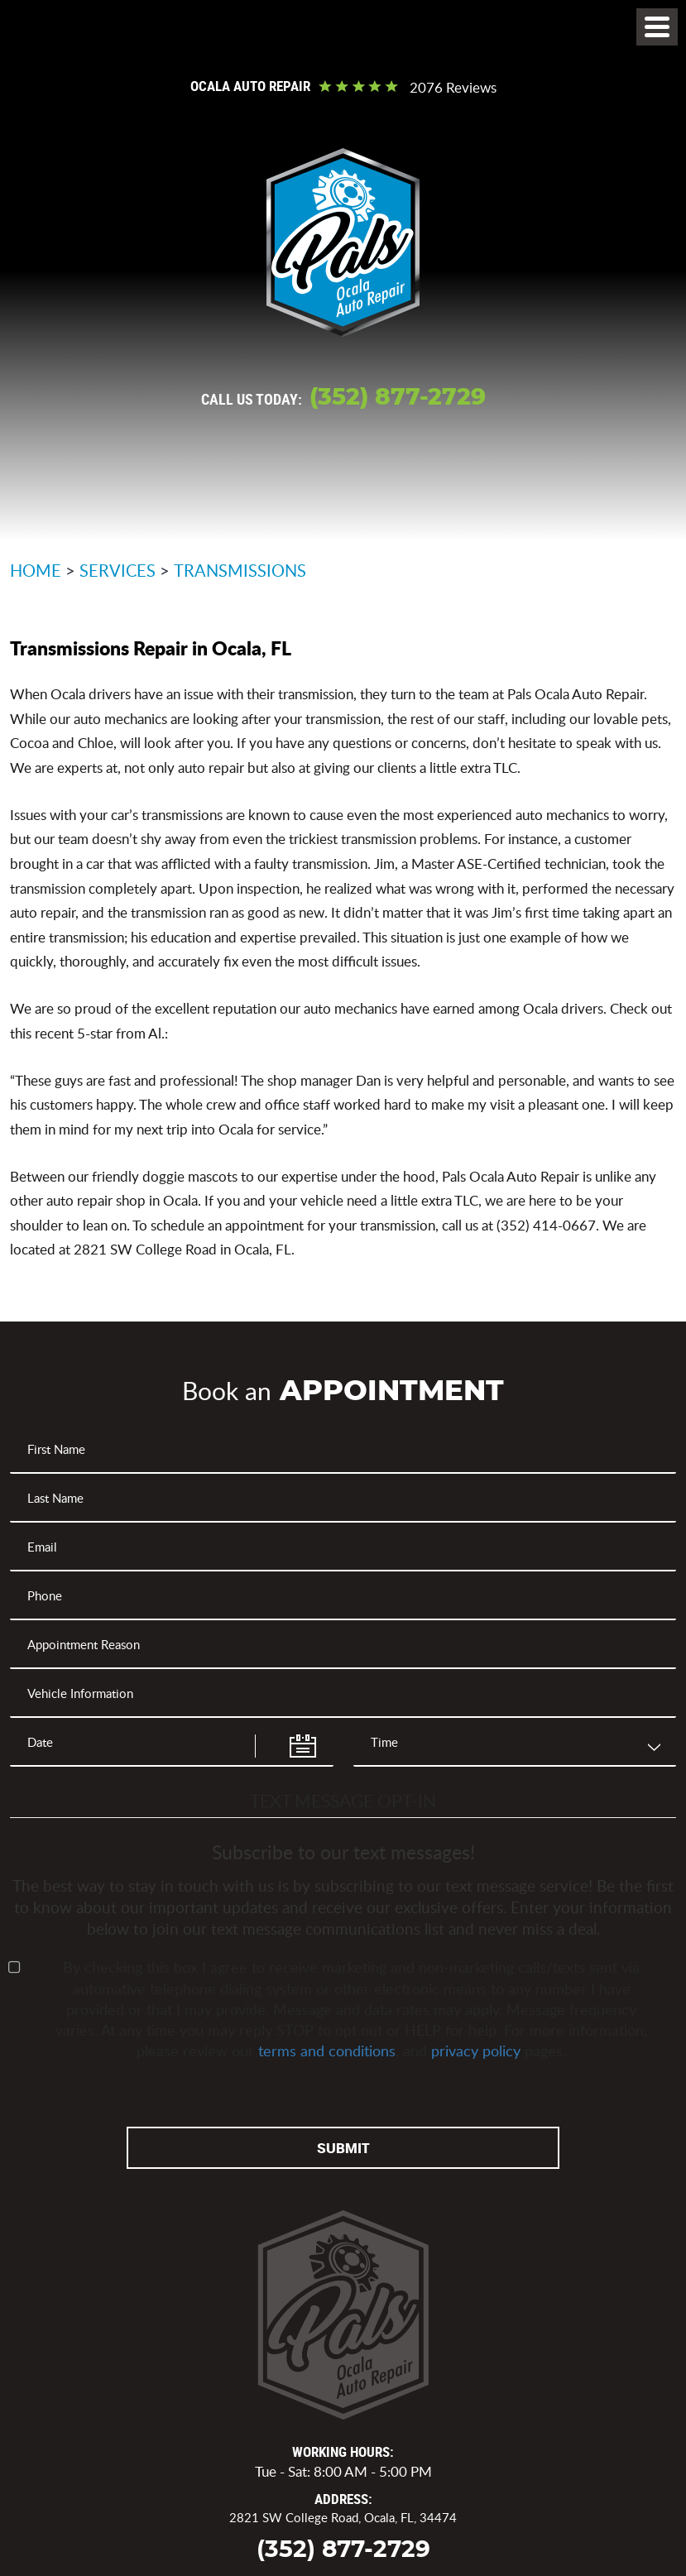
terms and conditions (327, 2050)
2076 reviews (453, 88)
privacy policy (475, 2050)
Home (35, 570)
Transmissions (240, 570)
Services (117, 570)
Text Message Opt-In (343, 1800)
